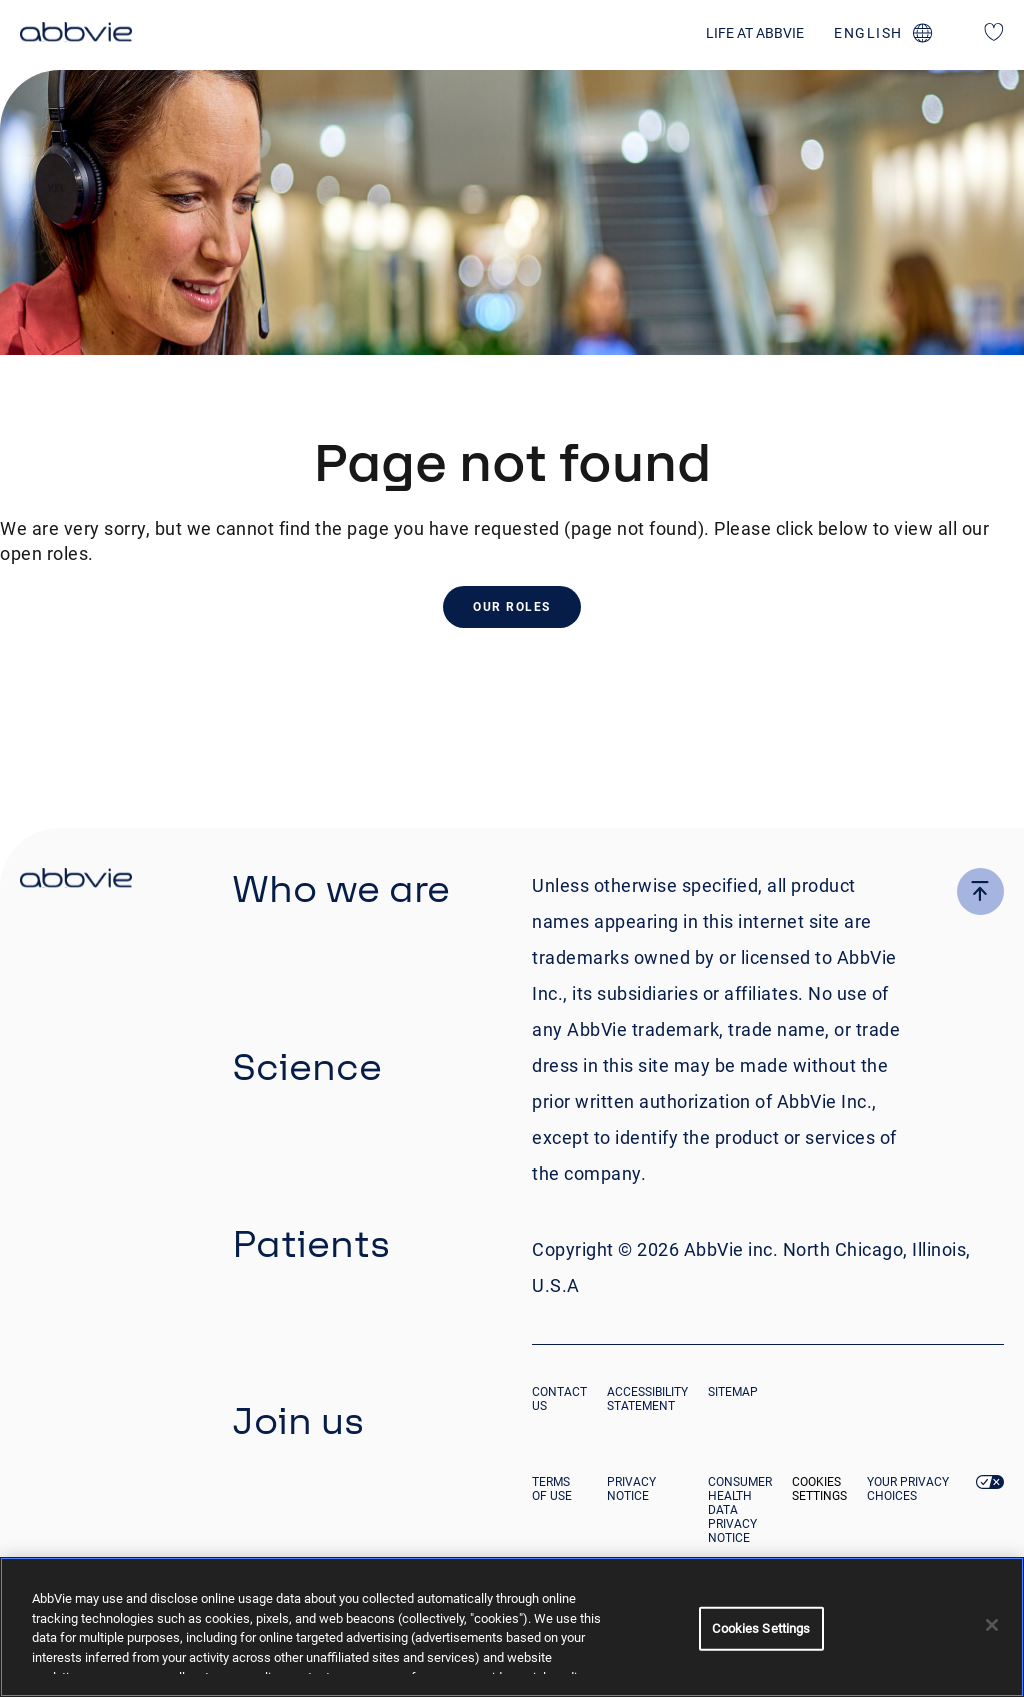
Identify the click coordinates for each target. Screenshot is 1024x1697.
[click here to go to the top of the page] (980, 891)
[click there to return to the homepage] (76, 881)
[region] (512, 1627)
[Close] (992, 1625)
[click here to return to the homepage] (76, 35)
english (868, 33)
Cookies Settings (819, 1489)
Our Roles (512, 607)
